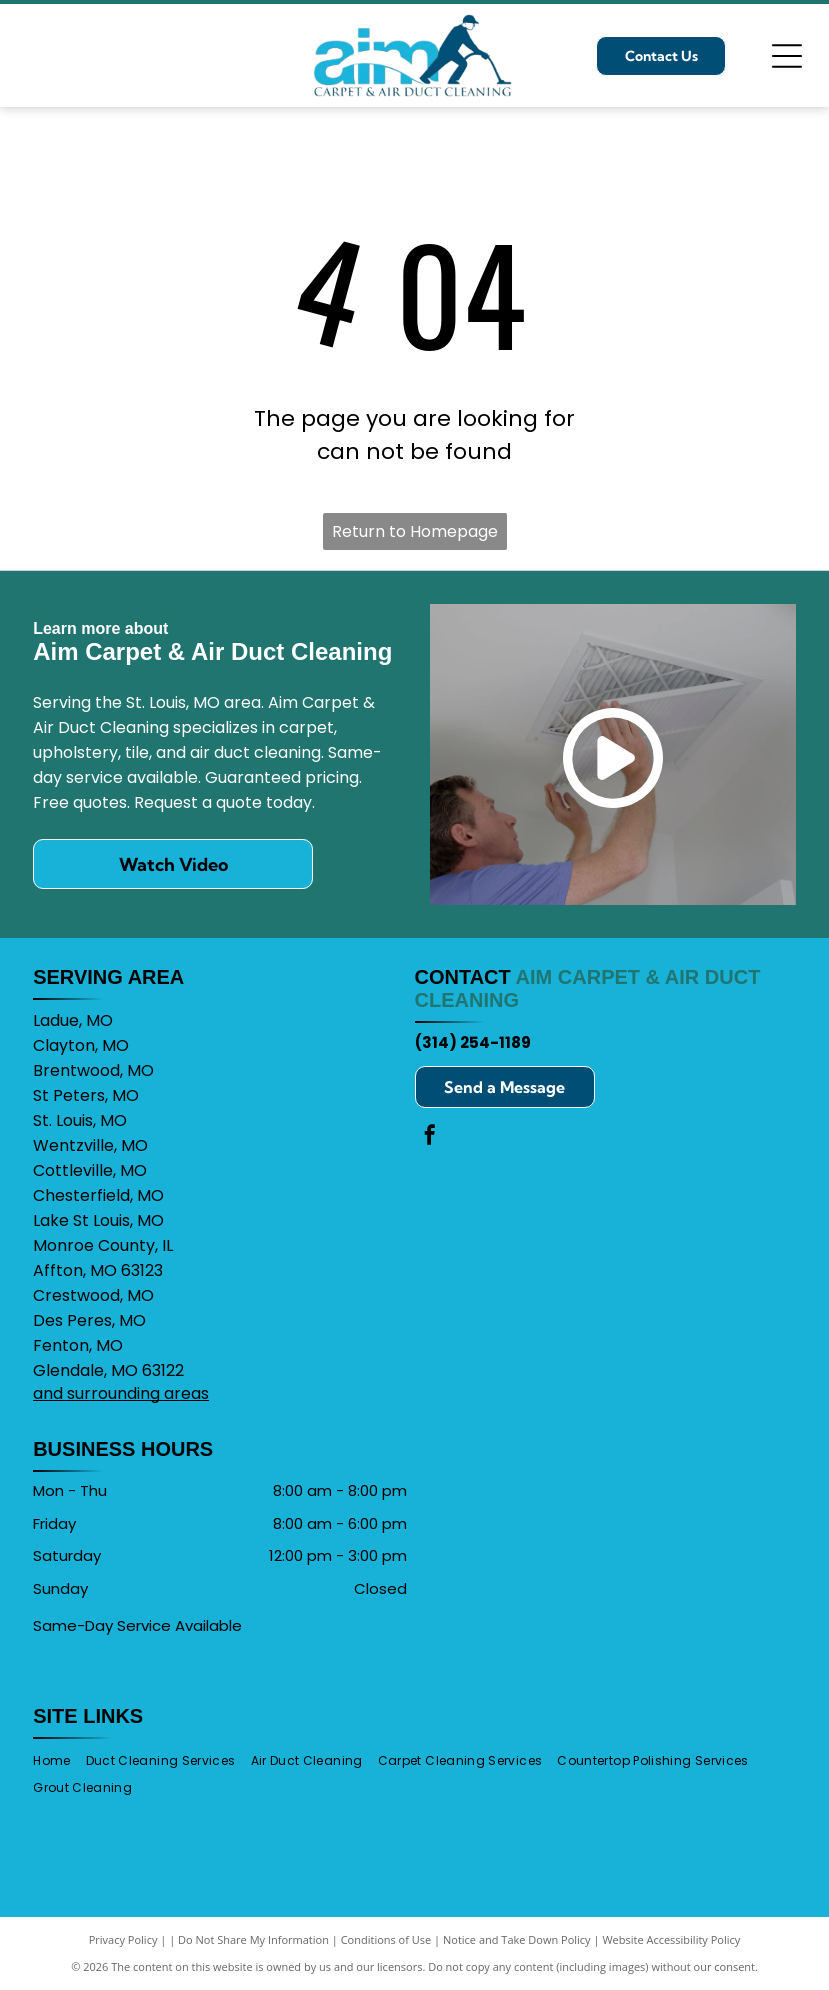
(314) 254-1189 (473, 1042)
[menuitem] (59, 1760)
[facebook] (430, 1137)
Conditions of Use (386, 1939)
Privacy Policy (123, 1939)
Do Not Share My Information (253, 1939)
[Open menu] (787, 56)
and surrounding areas (121, 1393)
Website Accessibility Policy (671, 1939)
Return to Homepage (415, 531)
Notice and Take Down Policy (517, 1939)
